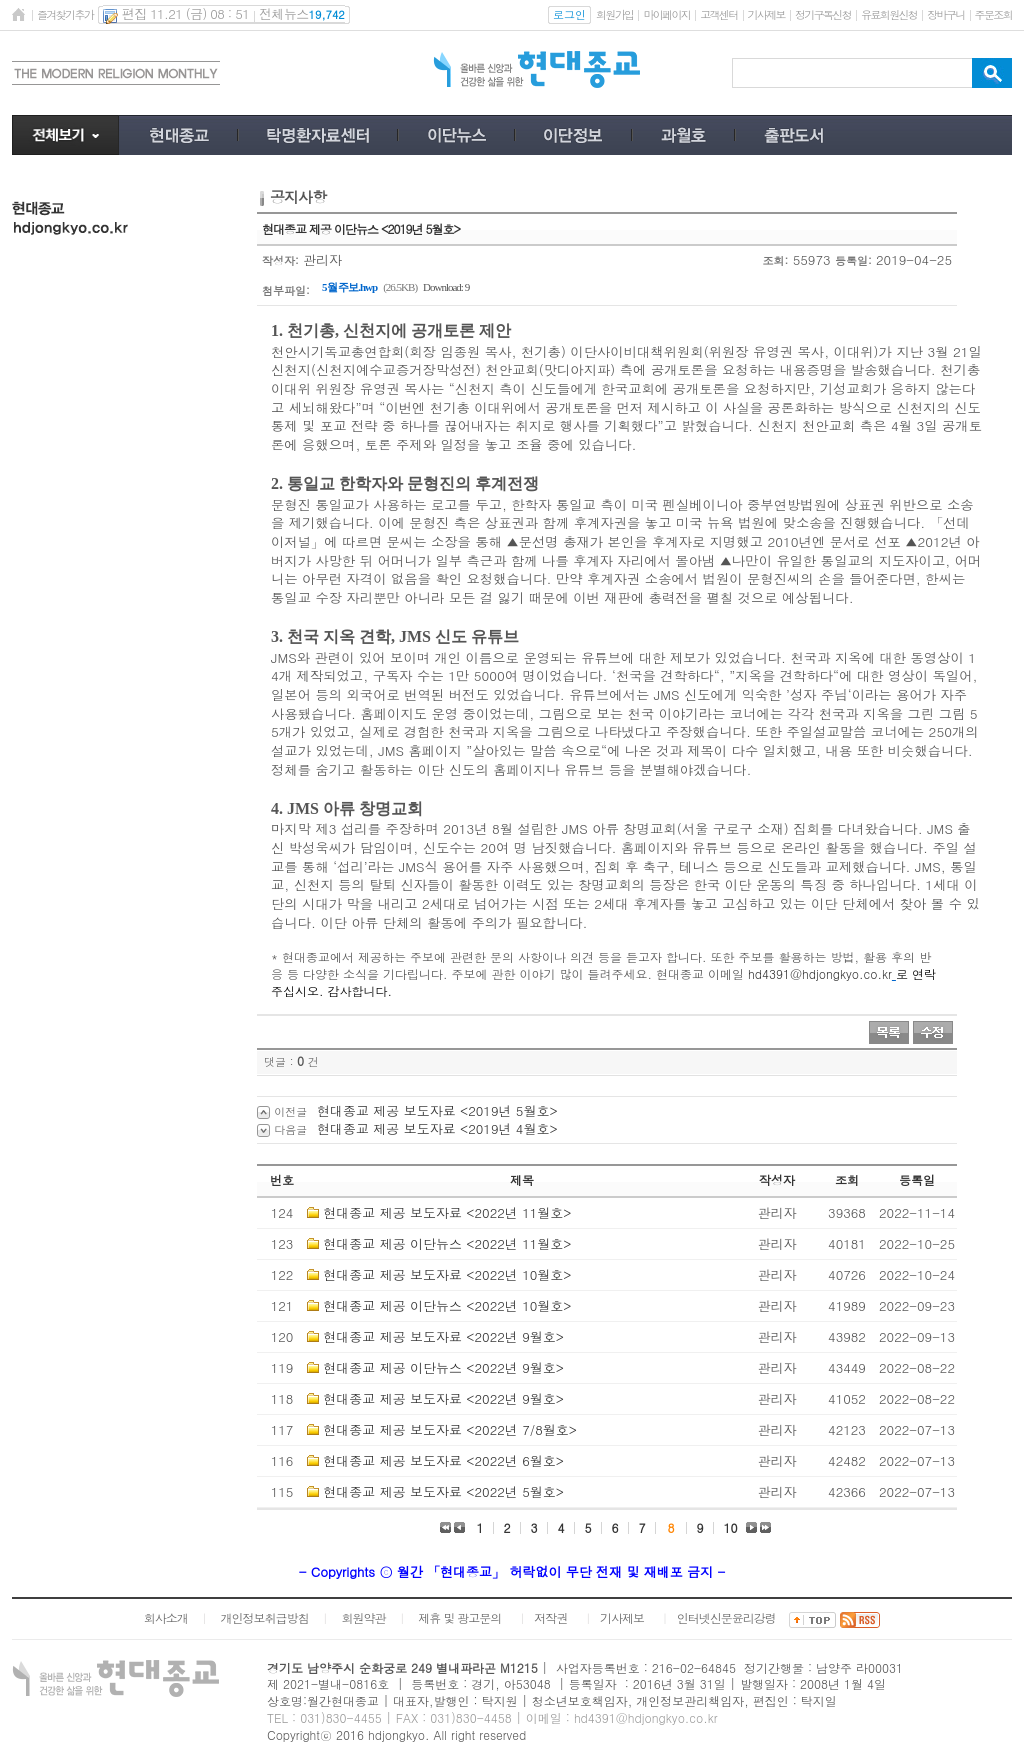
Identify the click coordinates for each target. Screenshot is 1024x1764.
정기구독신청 (823, 14)
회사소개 (166, 1617)
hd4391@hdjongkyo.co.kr (820, 973)
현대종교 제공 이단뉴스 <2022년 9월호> (443, 1367)
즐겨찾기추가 (65, 14)
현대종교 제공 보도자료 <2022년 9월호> (443, 1336)
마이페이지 (666, 14)
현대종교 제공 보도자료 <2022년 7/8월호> (450, 1429)
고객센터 (718, 14)
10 (731, 1527)
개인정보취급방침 (265, 1617)
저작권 (550, 1617)
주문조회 (993, 14)
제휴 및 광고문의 (459, 1617)
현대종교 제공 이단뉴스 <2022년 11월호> (447, 1243)
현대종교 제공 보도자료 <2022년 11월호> (447, 1212)
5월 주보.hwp (349, 287)
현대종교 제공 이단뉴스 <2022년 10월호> (447, 1305)
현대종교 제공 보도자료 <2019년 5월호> (437, 1110)
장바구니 (945, 14)
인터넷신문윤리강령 (726, 1617)
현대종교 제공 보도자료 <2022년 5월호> (443, 1491)
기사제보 (766, 14)
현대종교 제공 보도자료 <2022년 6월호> (443, 1460)
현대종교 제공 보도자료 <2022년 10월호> (447, 1274)
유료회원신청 (889, 14)
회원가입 (614, 14)
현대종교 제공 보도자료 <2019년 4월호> (437, 1128)
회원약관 (363, 1617)
